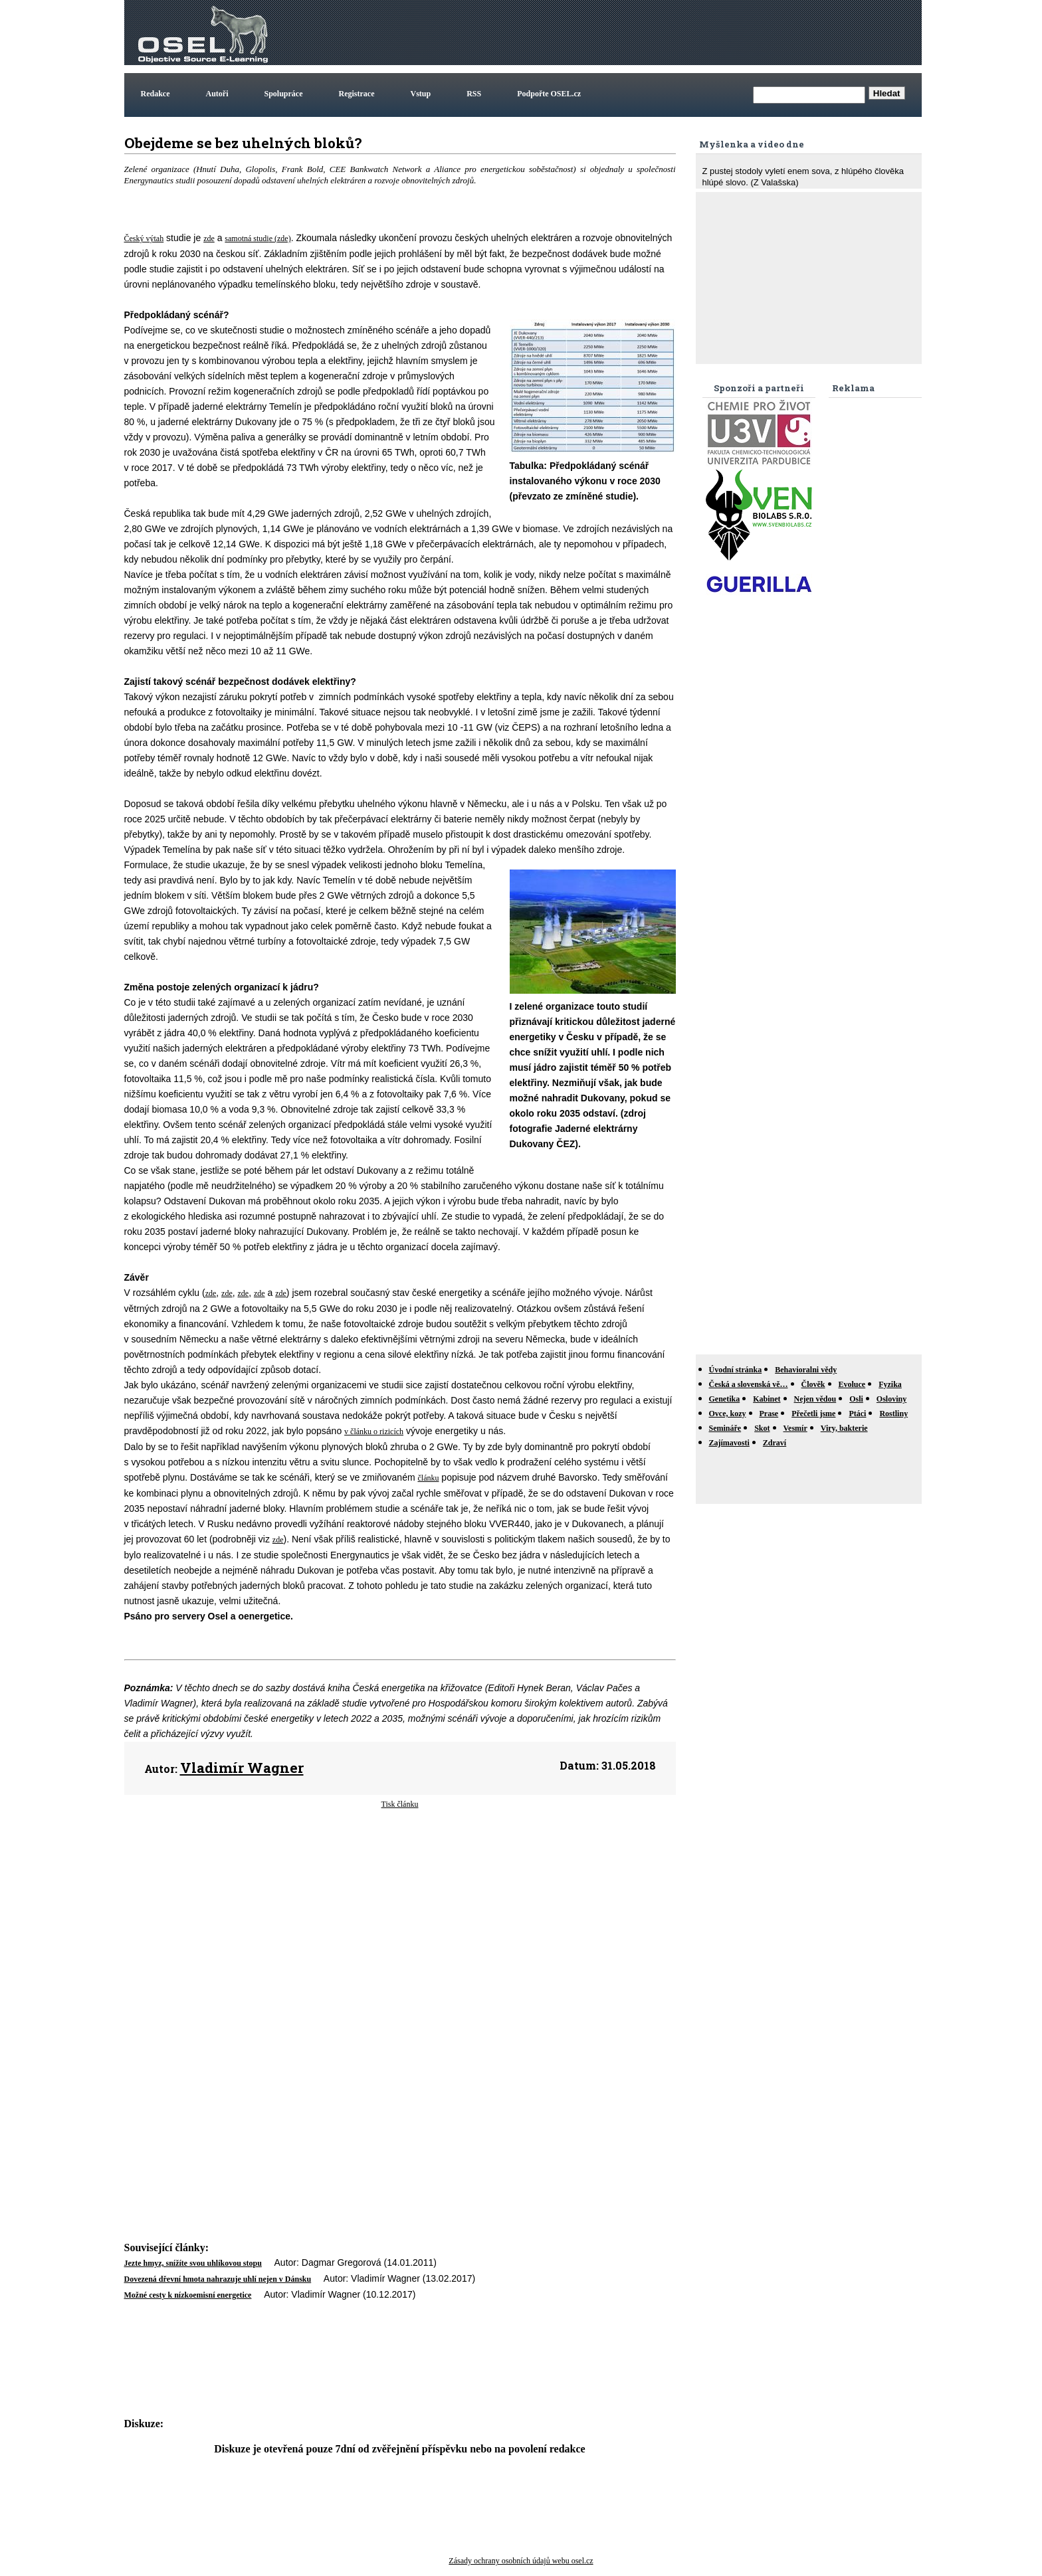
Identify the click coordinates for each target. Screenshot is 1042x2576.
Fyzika (890, 1384)
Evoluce (852, 1384)
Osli (856, 1399)
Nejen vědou (815, 1399)
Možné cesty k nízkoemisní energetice (188, 2295)
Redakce (155, 93)
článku (428, 1478)
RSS (474, 93)
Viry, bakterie (844, 1428)
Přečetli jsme (813, 1413)
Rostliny (893, 1413)
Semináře (725, 1428)
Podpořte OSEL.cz (549, 93)
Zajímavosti (729, 1442)
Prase (769, 1413)
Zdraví (774, 1442)
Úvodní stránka (735, 1369)
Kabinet (766, 1399)
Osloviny (891, 1399)
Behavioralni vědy (806, 1369)
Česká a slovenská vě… (748, 1384)
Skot (762, 1428)
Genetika (724, 1399)
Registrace (357, 93)
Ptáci (857, 1413)
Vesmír (795, 1428)
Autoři (217, 93)
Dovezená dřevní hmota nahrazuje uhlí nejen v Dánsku (218, 2279)
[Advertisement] (677, 32)
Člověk (813, 1384)
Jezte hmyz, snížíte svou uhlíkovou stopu (193, 2263)
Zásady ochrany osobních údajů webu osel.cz (521, 2560)
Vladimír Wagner (242, 1767)
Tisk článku (400, 1804)
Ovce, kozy (727, 1413)
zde (209, 238)
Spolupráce (283, 93)
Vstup (421, 93)
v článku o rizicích (373, 1431)
